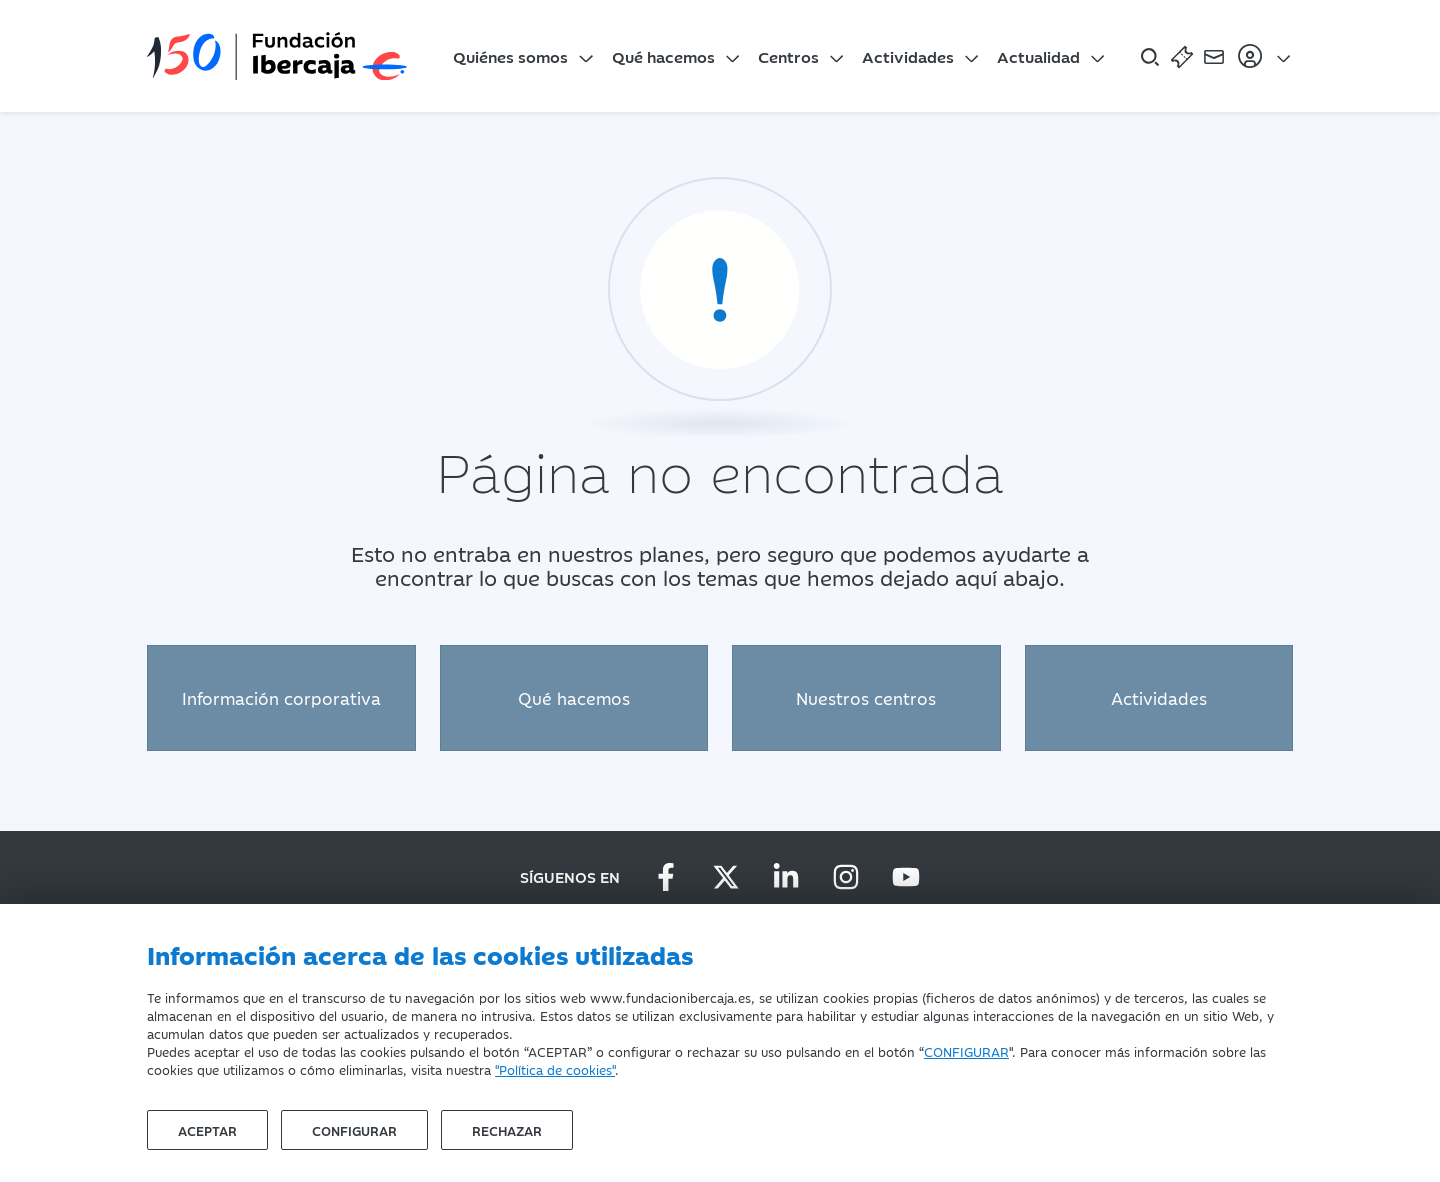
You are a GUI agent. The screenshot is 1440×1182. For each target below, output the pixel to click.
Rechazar (507, 1130)
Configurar (354, 1130)
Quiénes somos (510, 56)
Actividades (908, 56)
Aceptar (207, 1130)
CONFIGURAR (966, 1051)
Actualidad (1038, 56)
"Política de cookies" (555, 1069)
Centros (788, 56)
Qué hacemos (663, 56)
